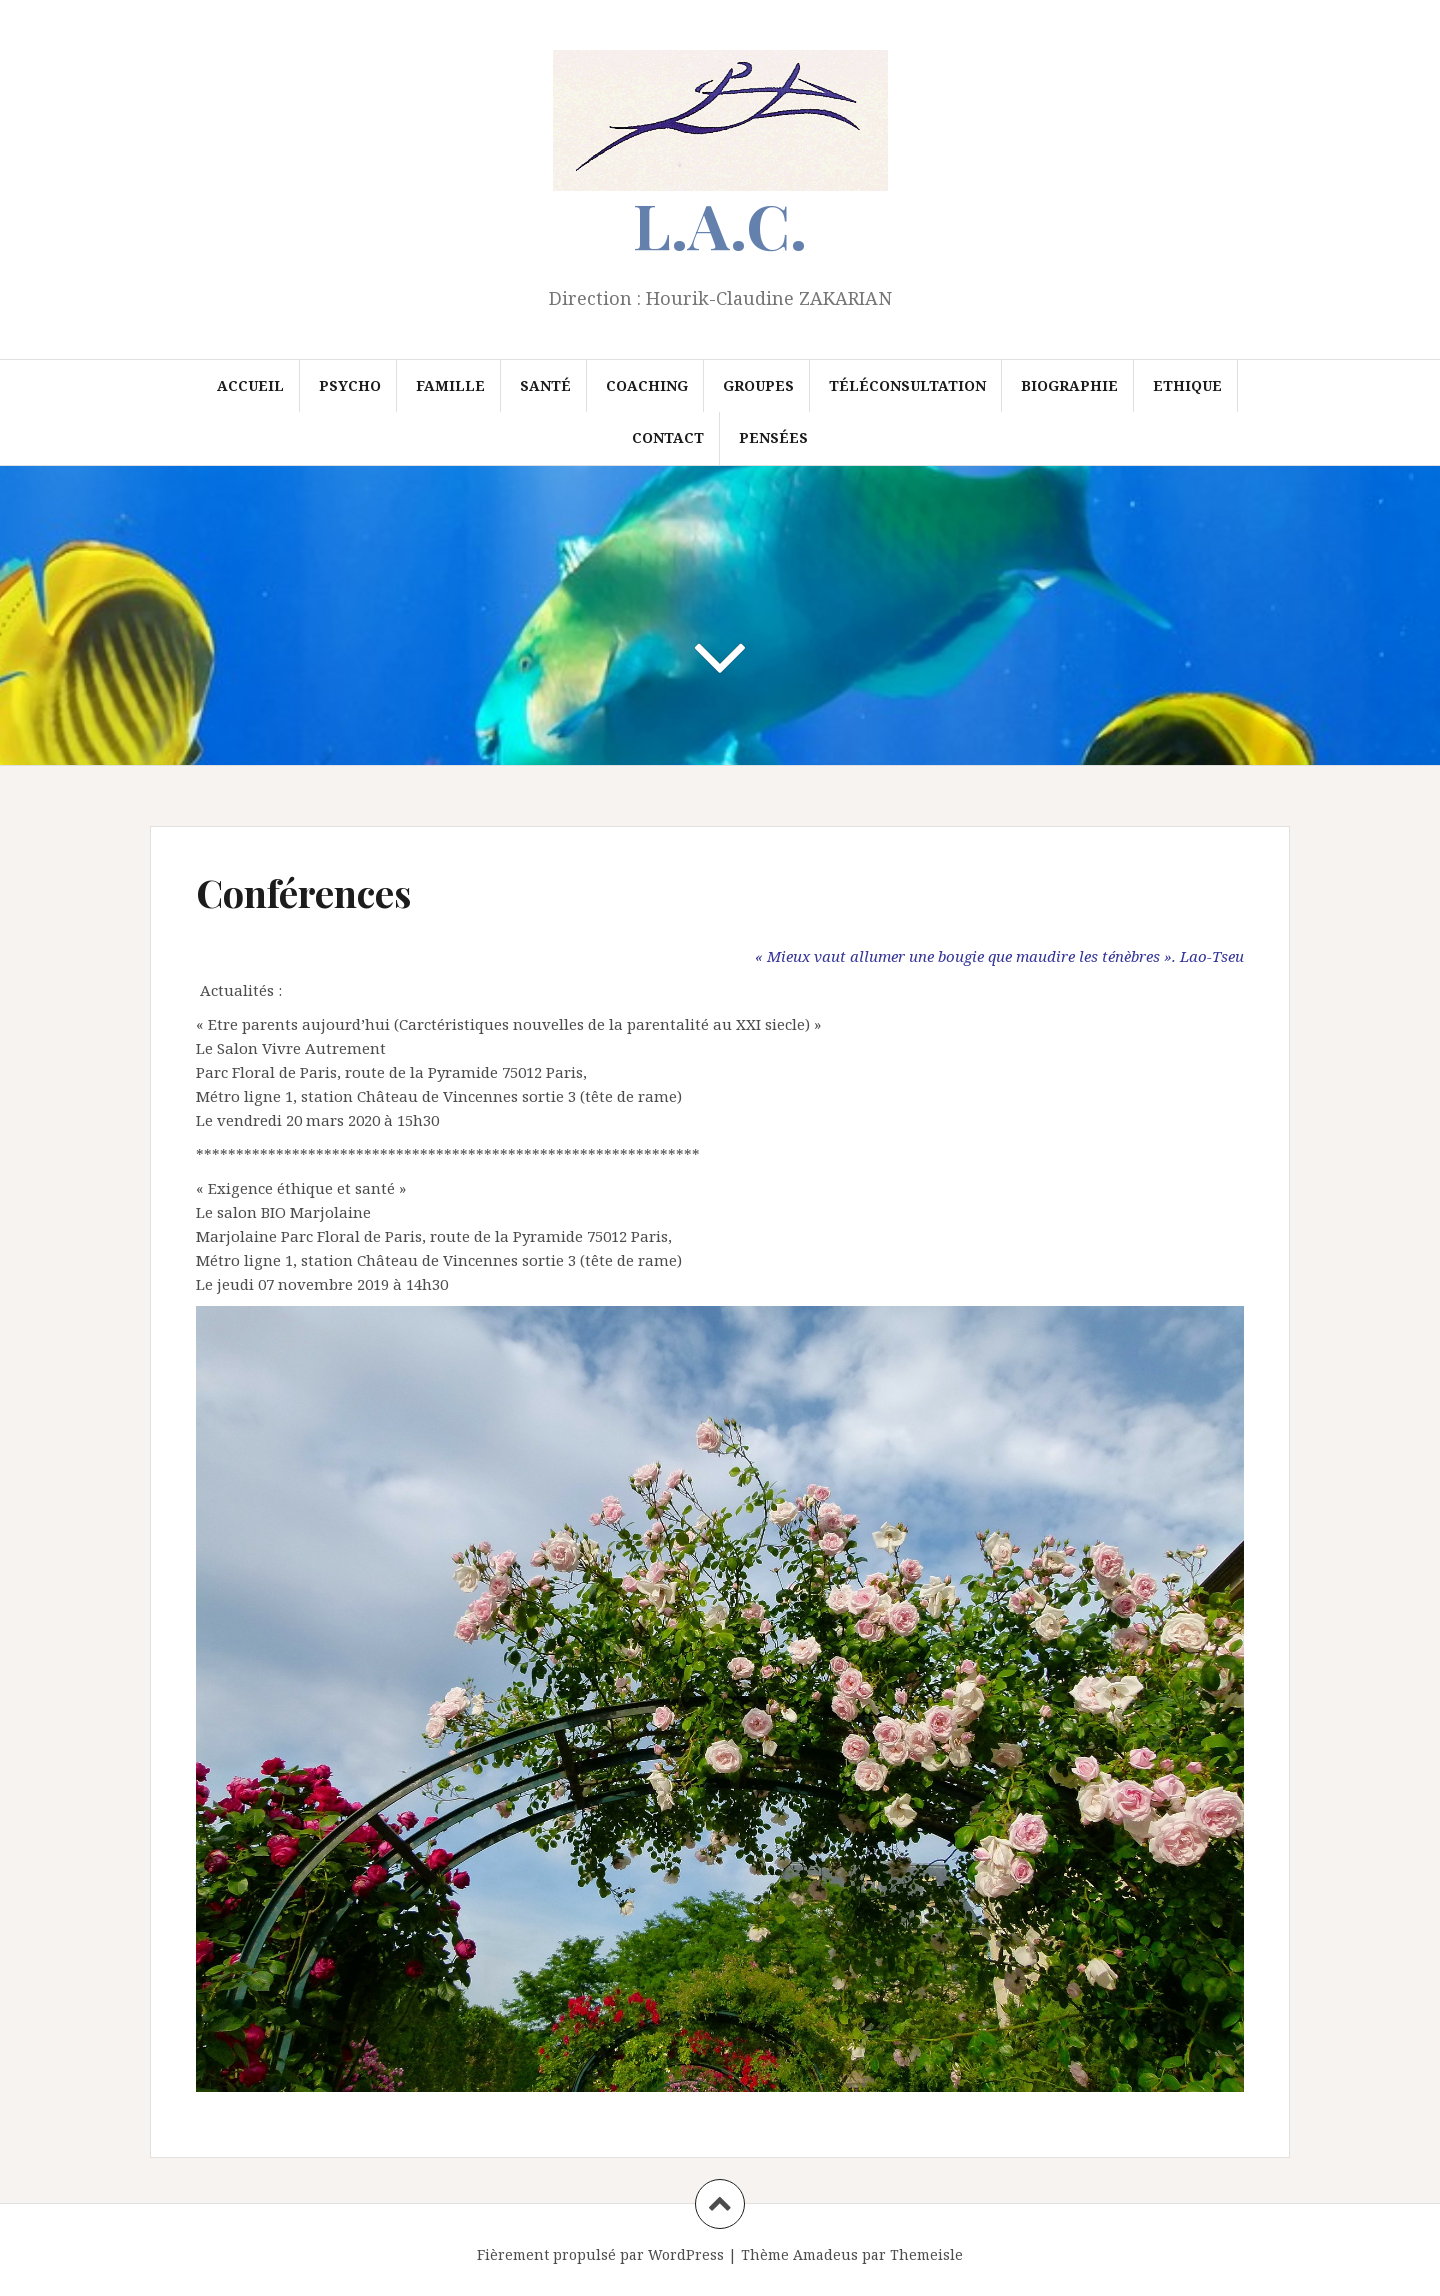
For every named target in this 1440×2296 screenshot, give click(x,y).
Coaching (647, 385)
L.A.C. (720, 224)
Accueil (250, 385)
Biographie (1069, 385)
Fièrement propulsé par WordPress (600, 2254)
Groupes (758, 385)
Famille (450, 385)
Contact (668, 437)
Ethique (1187, 385)
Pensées (773, 437)
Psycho (350, 385)
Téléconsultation (907, 385)
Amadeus (825, 2254)
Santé (545, 385)
